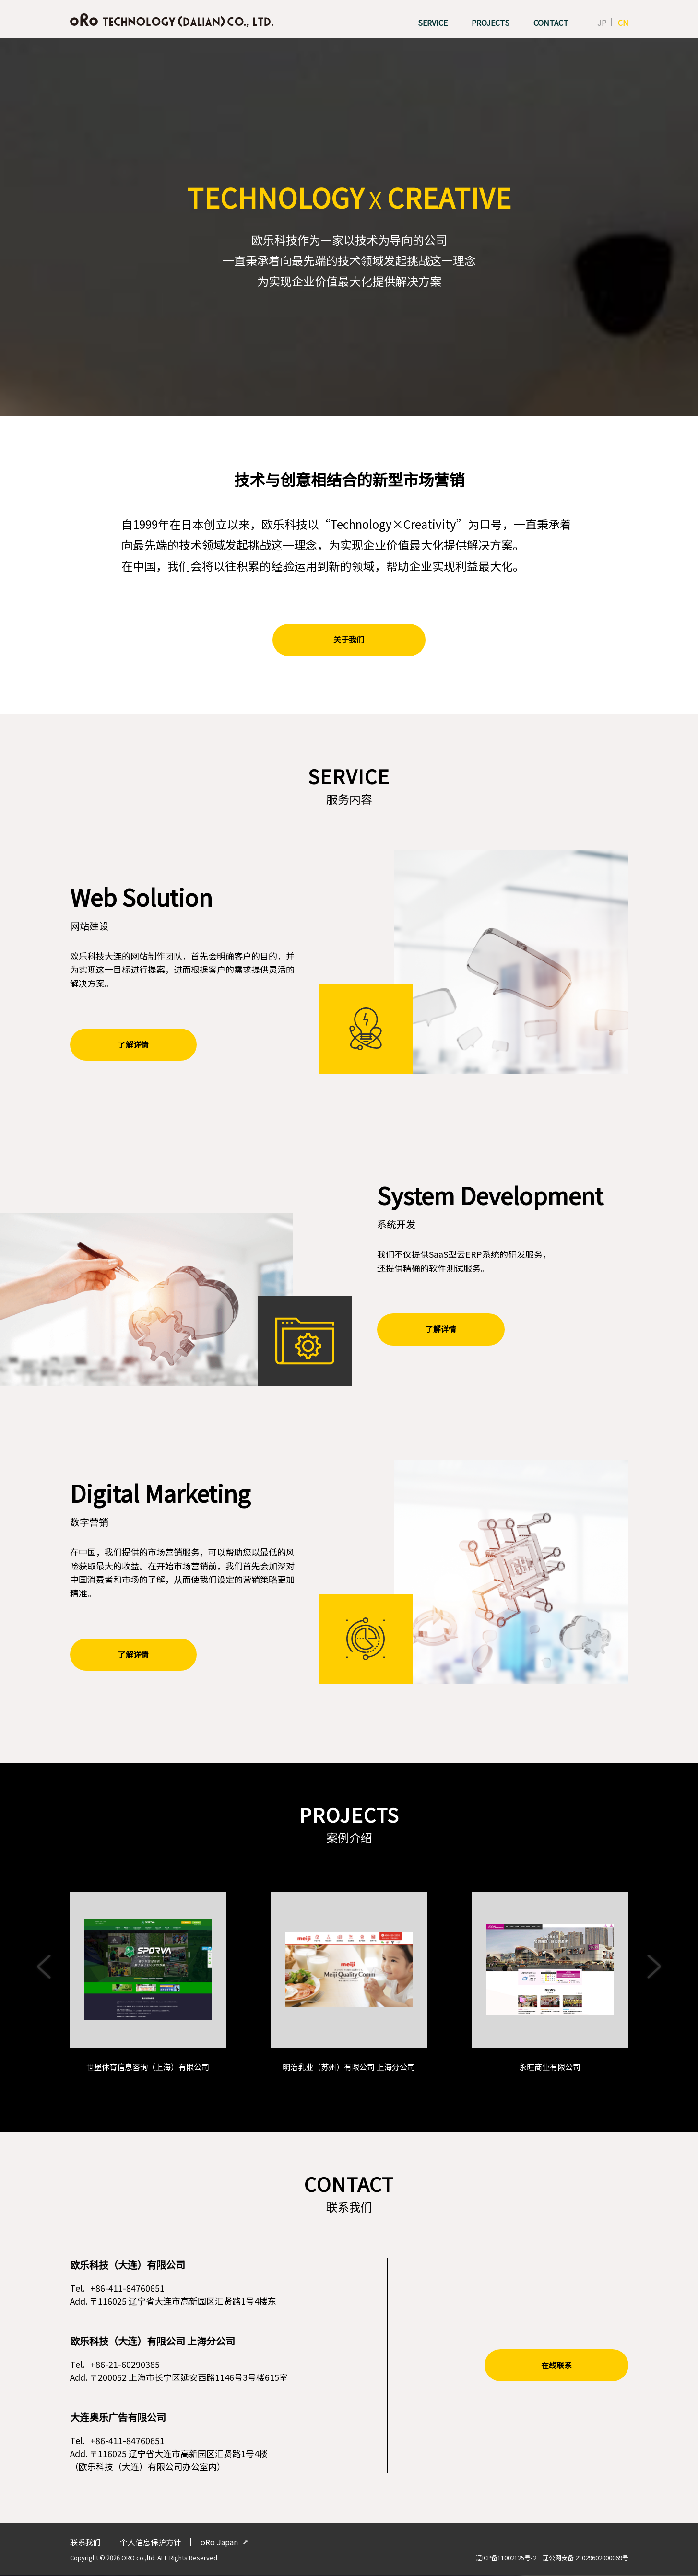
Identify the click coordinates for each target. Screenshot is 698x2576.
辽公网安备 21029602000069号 (585, 2558)
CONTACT (550, 22)
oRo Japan (219, 2543)
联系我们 (85, 2543)
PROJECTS (490, 22)
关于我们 (349, 640)
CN (623, 22)
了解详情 (130, 1045)
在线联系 (556, 2366)
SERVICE (433, 22)
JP (601, 22)
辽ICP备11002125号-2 (509, 2558)
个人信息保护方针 (150, 2543)
